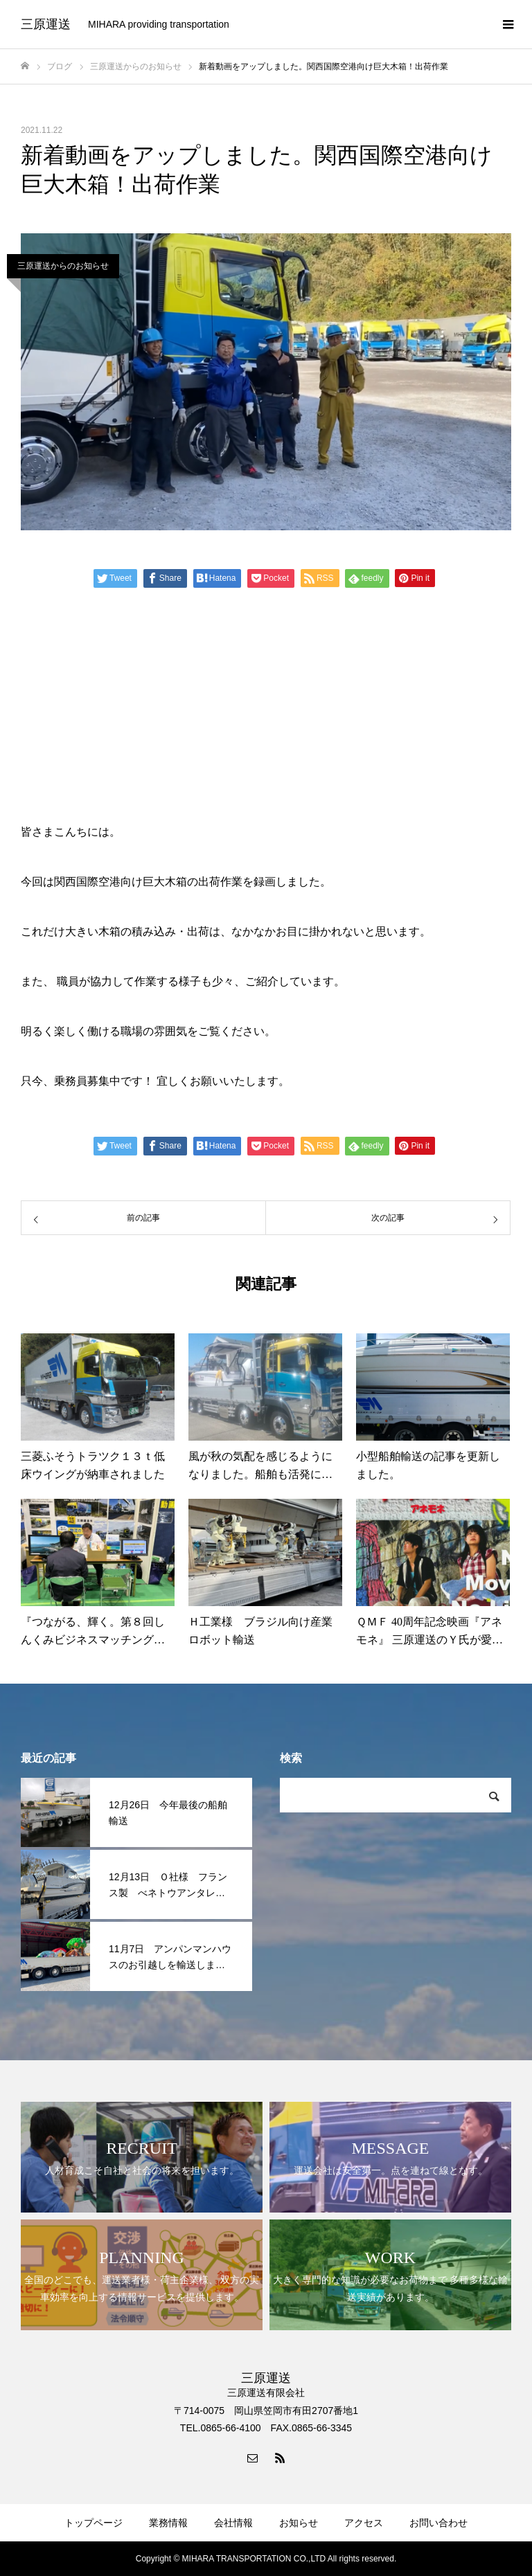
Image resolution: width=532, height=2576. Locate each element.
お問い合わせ (438, 2522)
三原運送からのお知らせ (63, 266)
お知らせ (298, 2522)
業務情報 (168, 2522)
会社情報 (233, 2522)
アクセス (363, 2522)
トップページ (93, 2522)
